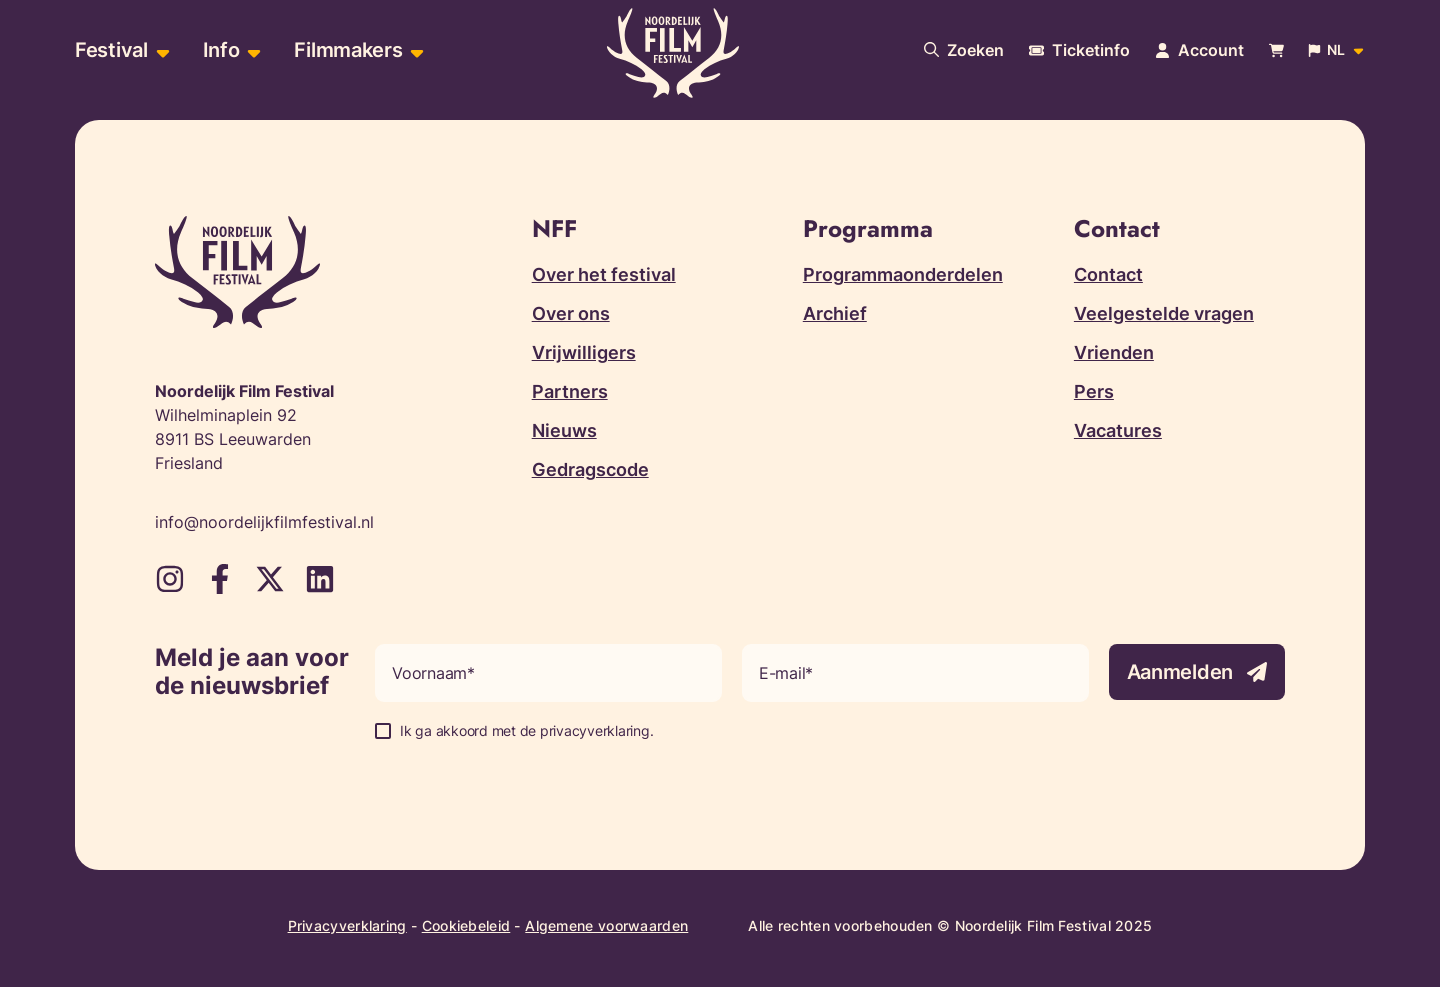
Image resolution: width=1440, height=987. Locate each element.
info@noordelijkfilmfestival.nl (264, 522)
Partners (570, 391)
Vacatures (1118, 430)
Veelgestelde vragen (1164, 313)
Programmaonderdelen (903, 274)
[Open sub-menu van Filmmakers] (414, 50)
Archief (835, 313)
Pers (1094, 391)
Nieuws (564, 430)
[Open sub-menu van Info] (251, 50)
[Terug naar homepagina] (673, 53)
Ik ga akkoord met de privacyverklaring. (526, 730)
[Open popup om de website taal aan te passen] (1337, 50)
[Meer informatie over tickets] (1079, 50)
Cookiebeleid (466, 925)
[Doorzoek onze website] (964, 50)
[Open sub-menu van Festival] (160, 50)
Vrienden (1114, 352)
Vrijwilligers (584, 352)
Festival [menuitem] (111, 50)
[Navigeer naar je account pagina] (1199, 50)
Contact (1108, 274)
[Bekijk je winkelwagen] (1276, 50)
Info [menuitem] (221, 50)
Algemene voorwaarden (606, 925)
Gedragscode (590, 469)
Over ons (571, 313)
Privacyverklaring (347, 925)
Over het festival (604, 274)
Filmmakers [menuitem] (348, 50)
